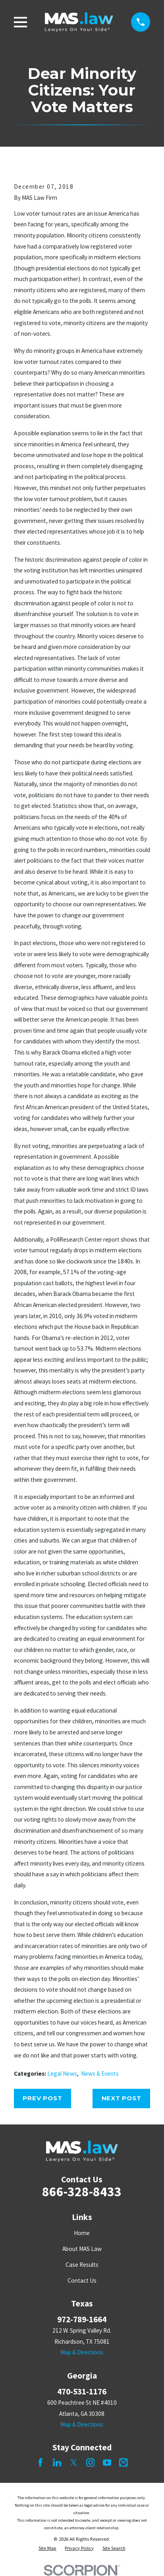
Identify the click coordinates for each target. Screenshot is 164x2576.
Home (82, 2233)
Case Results (82, 2264)
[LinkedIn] (57, 2462)
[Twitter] (73, 2462)
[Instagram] (90, 2462)
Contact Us (82, 2280)
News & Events (100, 2073)
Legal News (62, 2073)
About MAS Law (82, 2249)
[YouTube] (107, 2462)
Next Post (121, 2098)
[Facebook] (40, 2462)
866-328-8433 (82, 2191)
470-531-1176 (81, 2391)
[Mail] (123, 2462)
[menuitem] (47, 2548)
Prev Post (42, 2098)
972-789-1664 (81, 2319)
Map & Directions (81, 2352)
